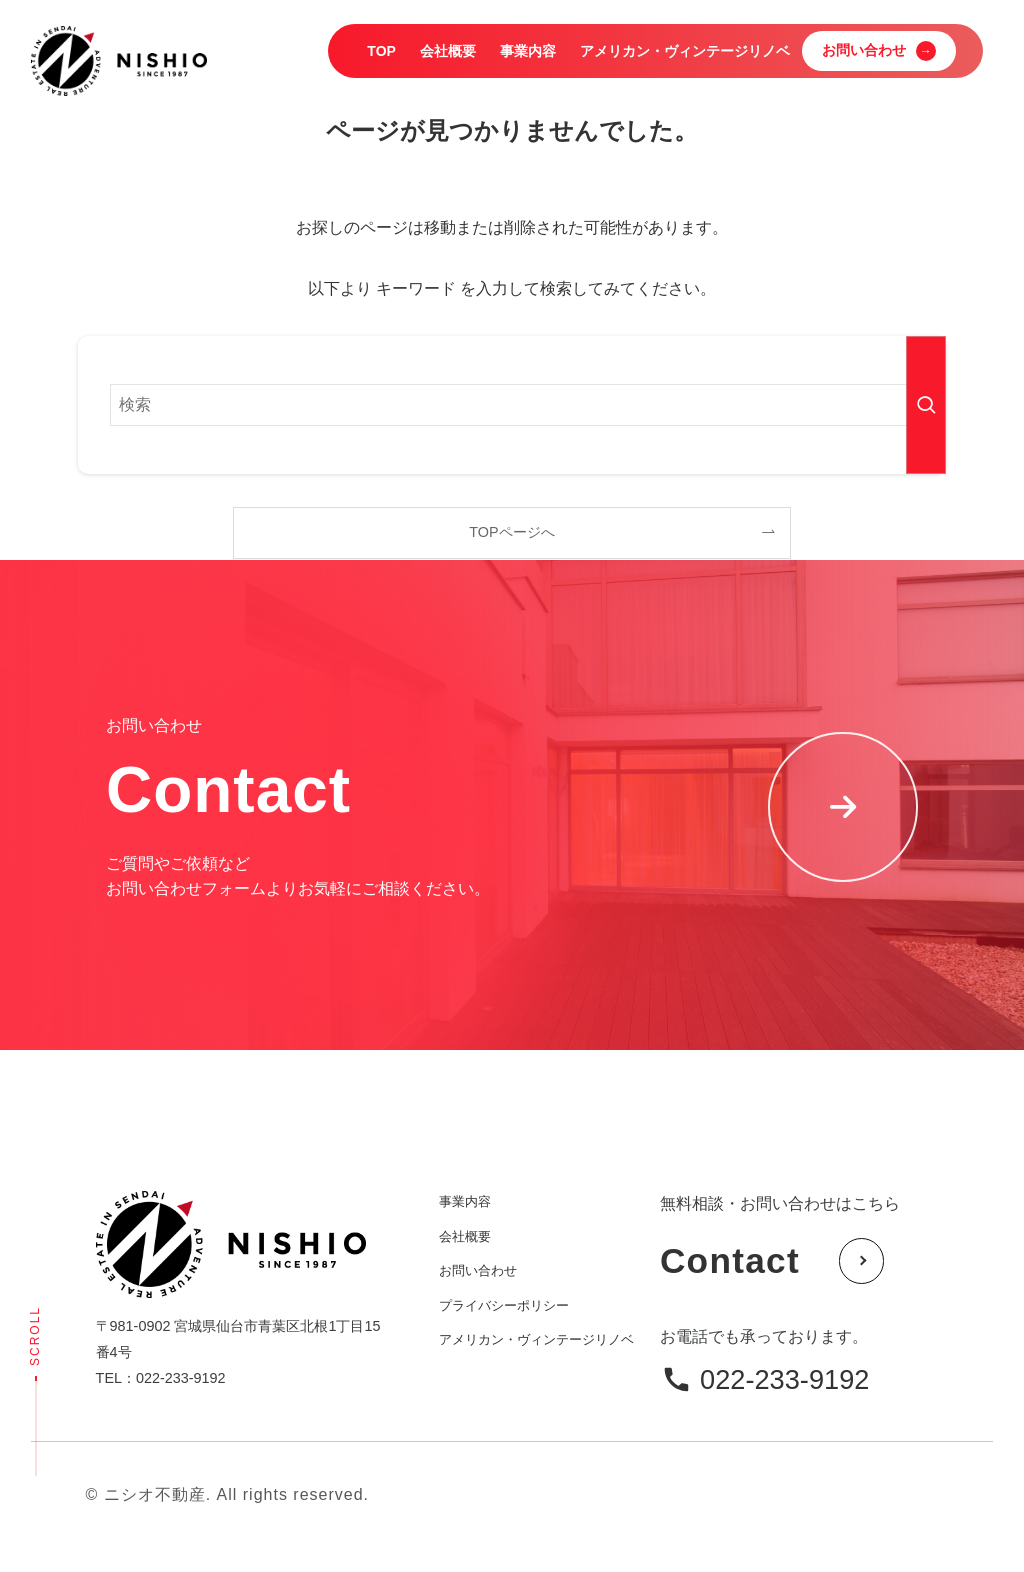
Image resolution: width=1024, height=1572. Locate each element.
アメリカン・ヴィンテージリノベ (536, 1339)
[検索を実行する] (926, 405)
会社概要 (465, 1236)
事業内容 (465, 1201)
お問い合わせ (478, 1270)
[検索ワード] (512, 405)
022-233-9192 (784, 1379)
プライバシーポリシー (504, 1305)
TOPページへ (511, 532)
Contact (772, 1261)
